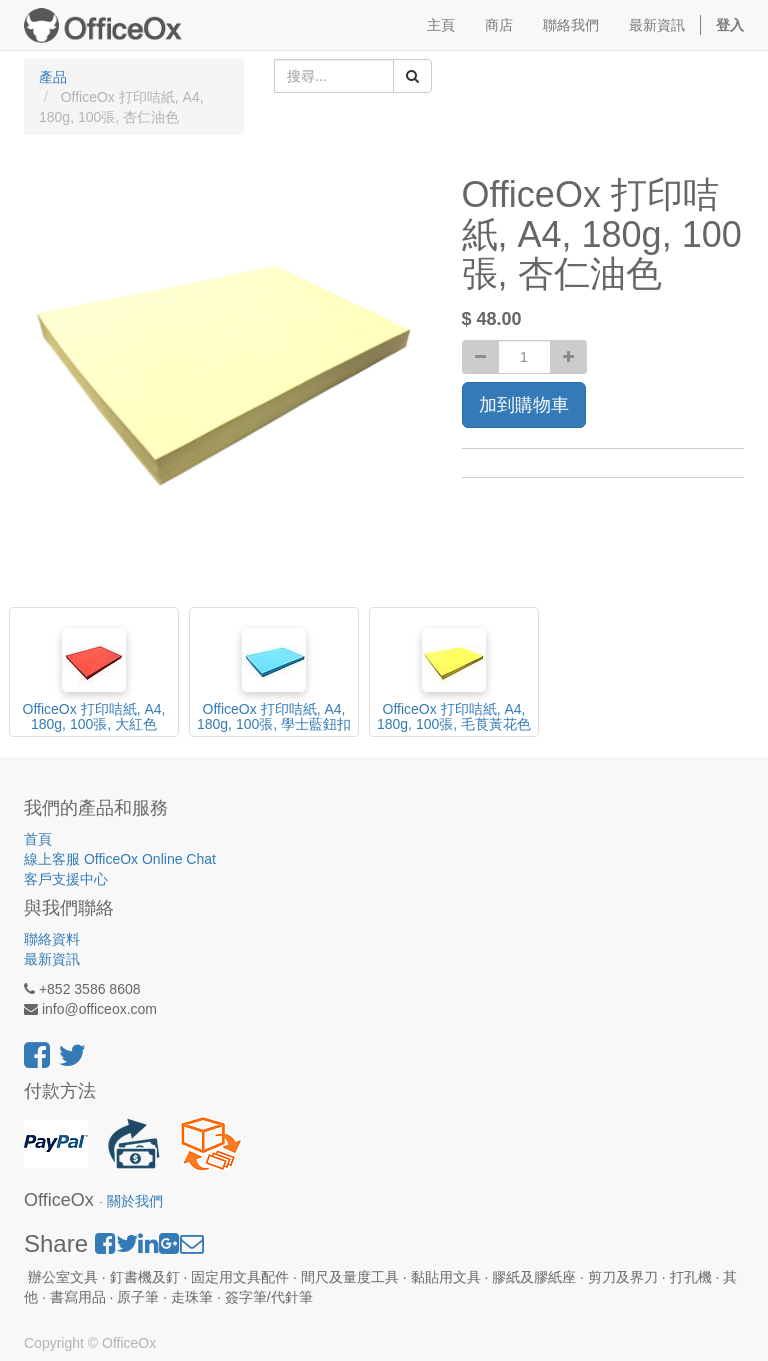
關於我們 (135, 1201)
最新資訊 (52, 959)
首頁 (38, 839)
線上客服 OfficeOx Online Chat (120, 859)
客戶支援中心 (66, 879)
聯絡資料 (52, 939)
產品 (53, 77)
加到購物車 (524, 405)
